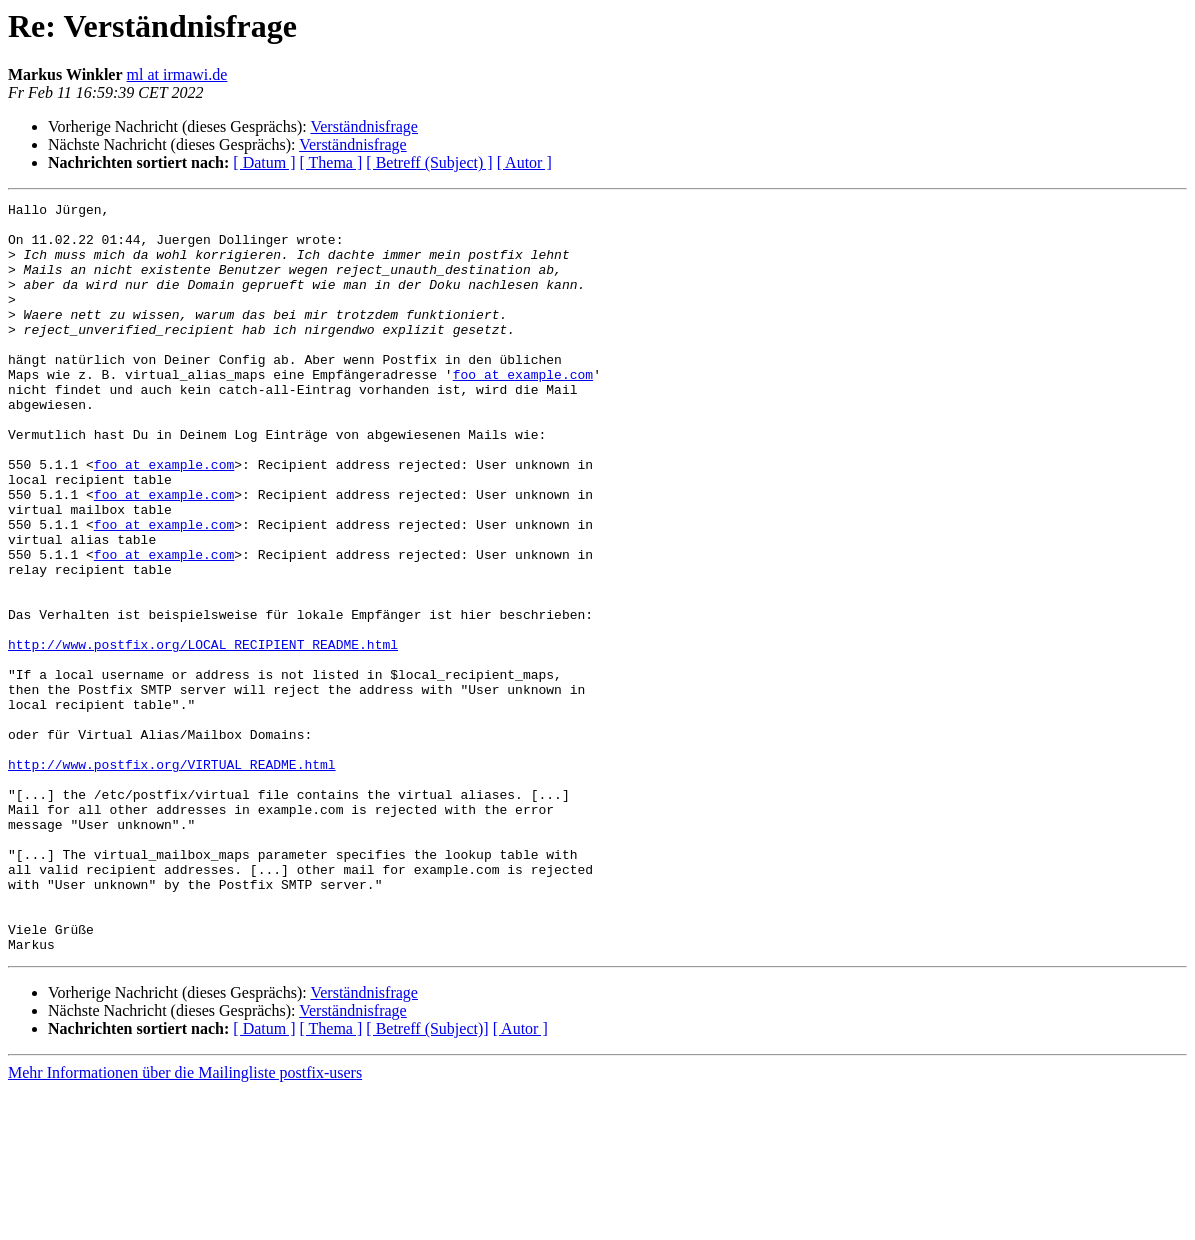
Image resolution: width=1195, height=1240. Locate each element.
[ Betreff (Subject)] (427, 1178)
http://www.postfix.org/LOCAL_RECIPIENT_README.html (203, 734)
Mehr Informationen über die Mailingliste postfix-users (185, 1222)
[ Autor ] (524, 162)
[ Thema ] (331, 162)
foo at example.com (523, 410)
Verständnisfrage (364, 126)
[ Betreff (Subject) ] (429, 162)
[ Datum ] (264, 162)
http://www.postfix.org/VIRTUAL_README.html (172, 878)
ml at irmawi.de (177, 74)
